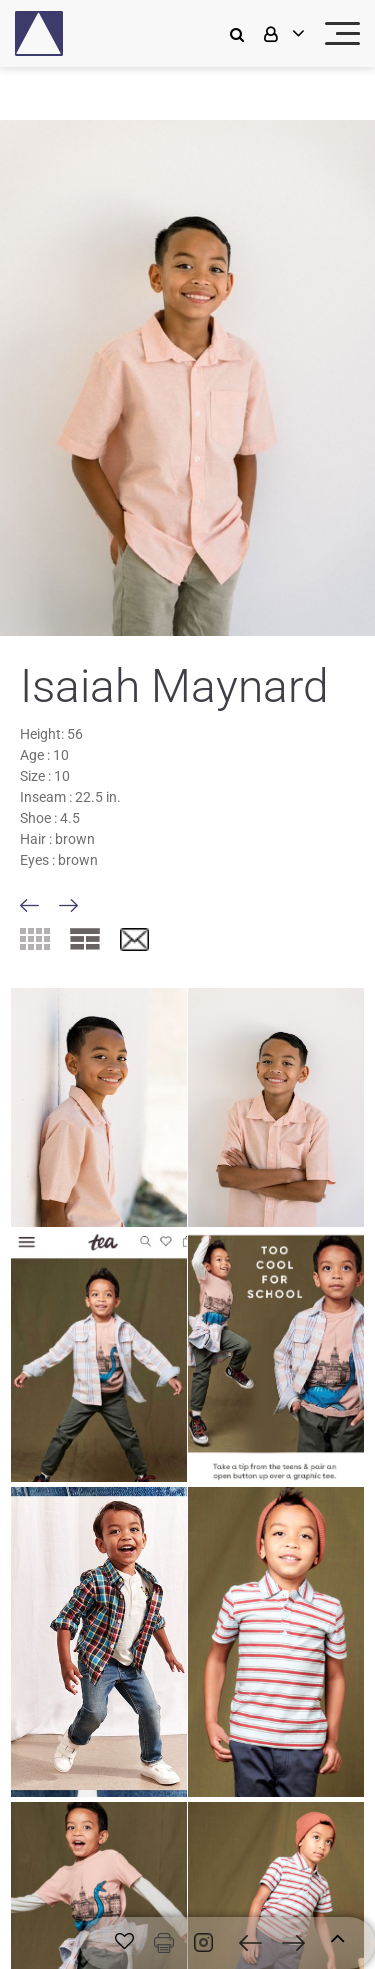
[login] (282, 33)
